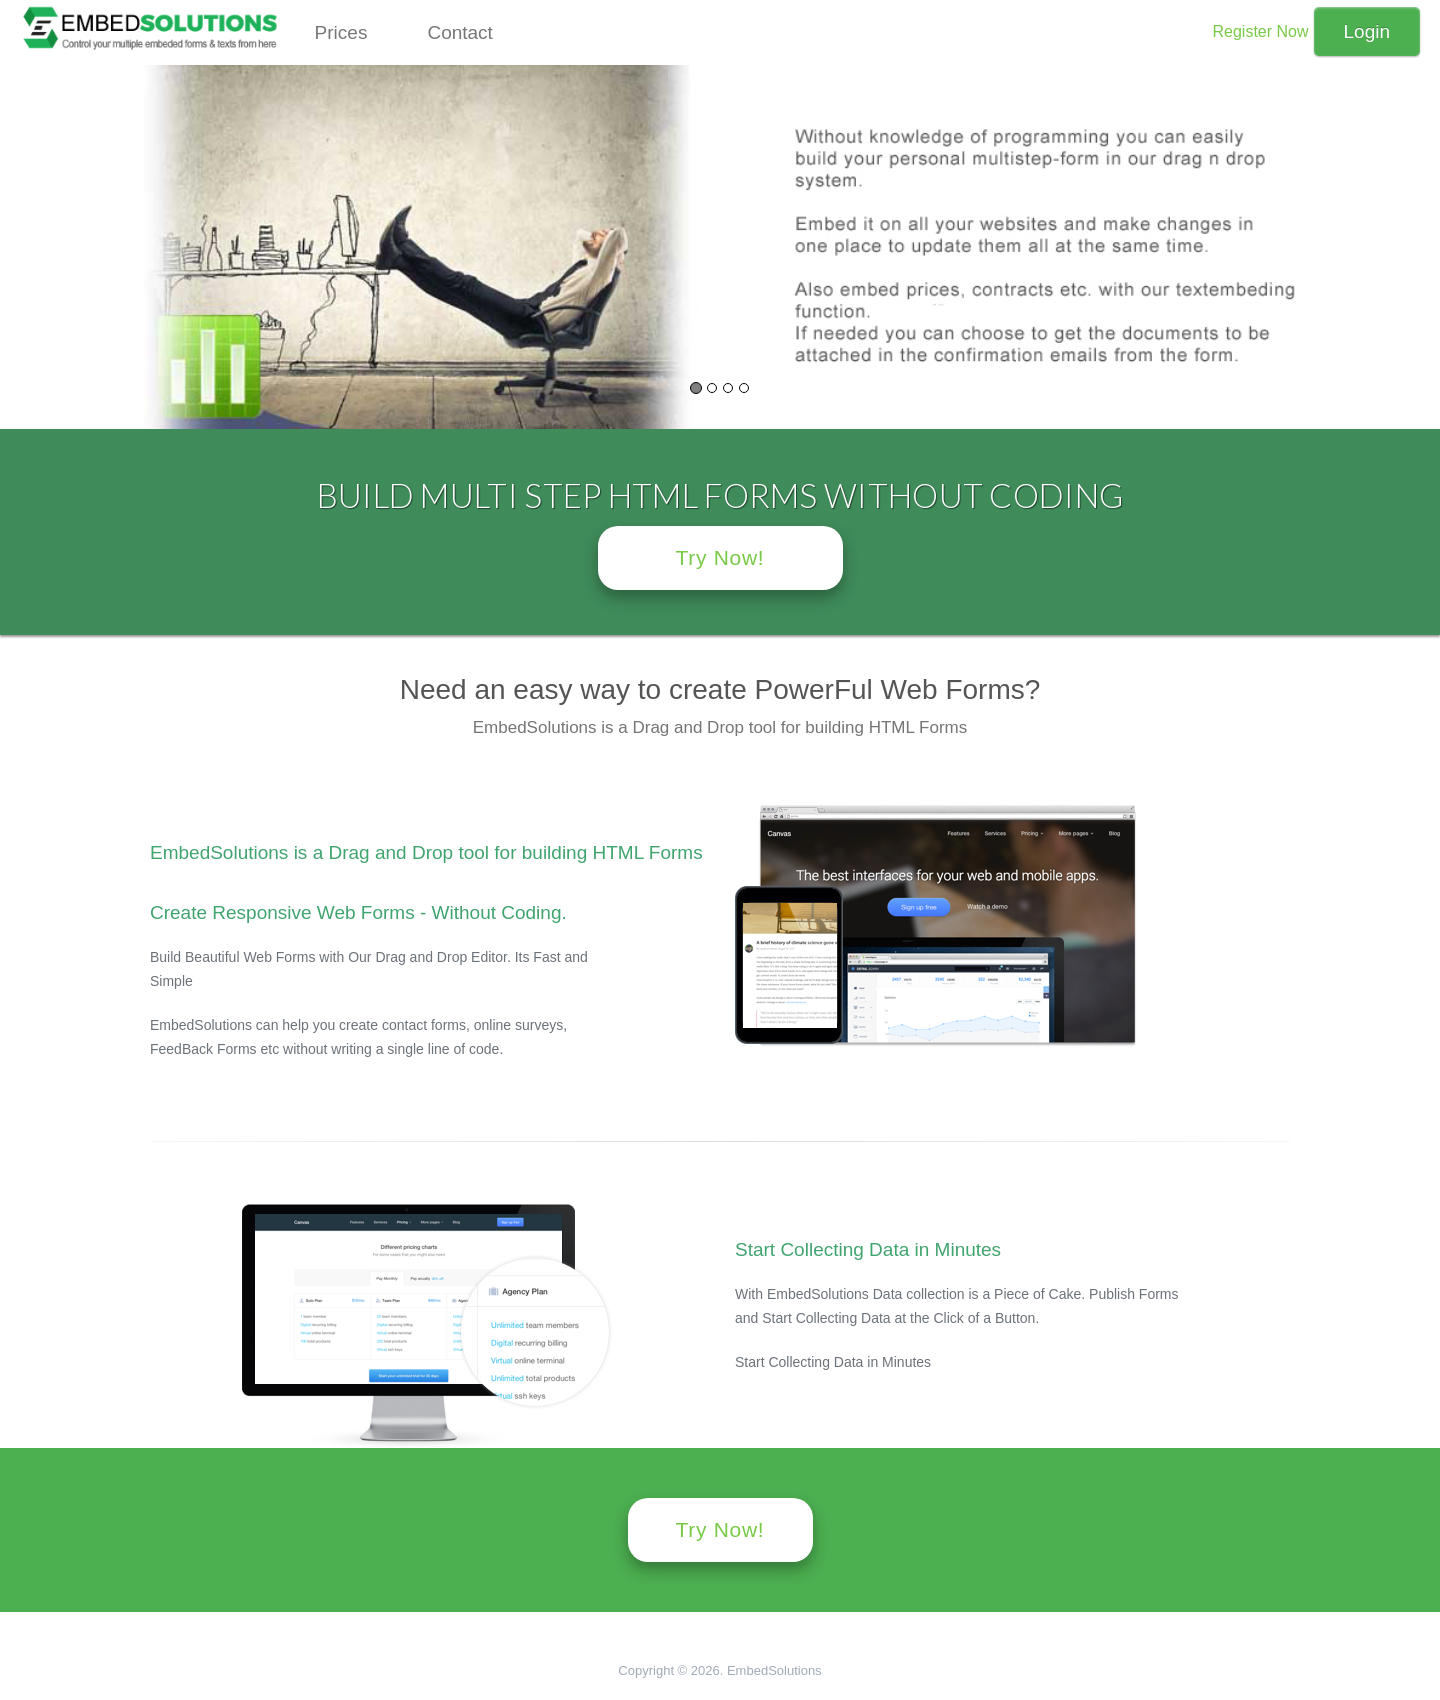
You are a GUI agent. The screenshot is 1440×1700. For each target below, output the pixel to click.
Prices (341, 32)
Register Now (1260, 31)
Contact (459, 32)
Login (1367, 31)
